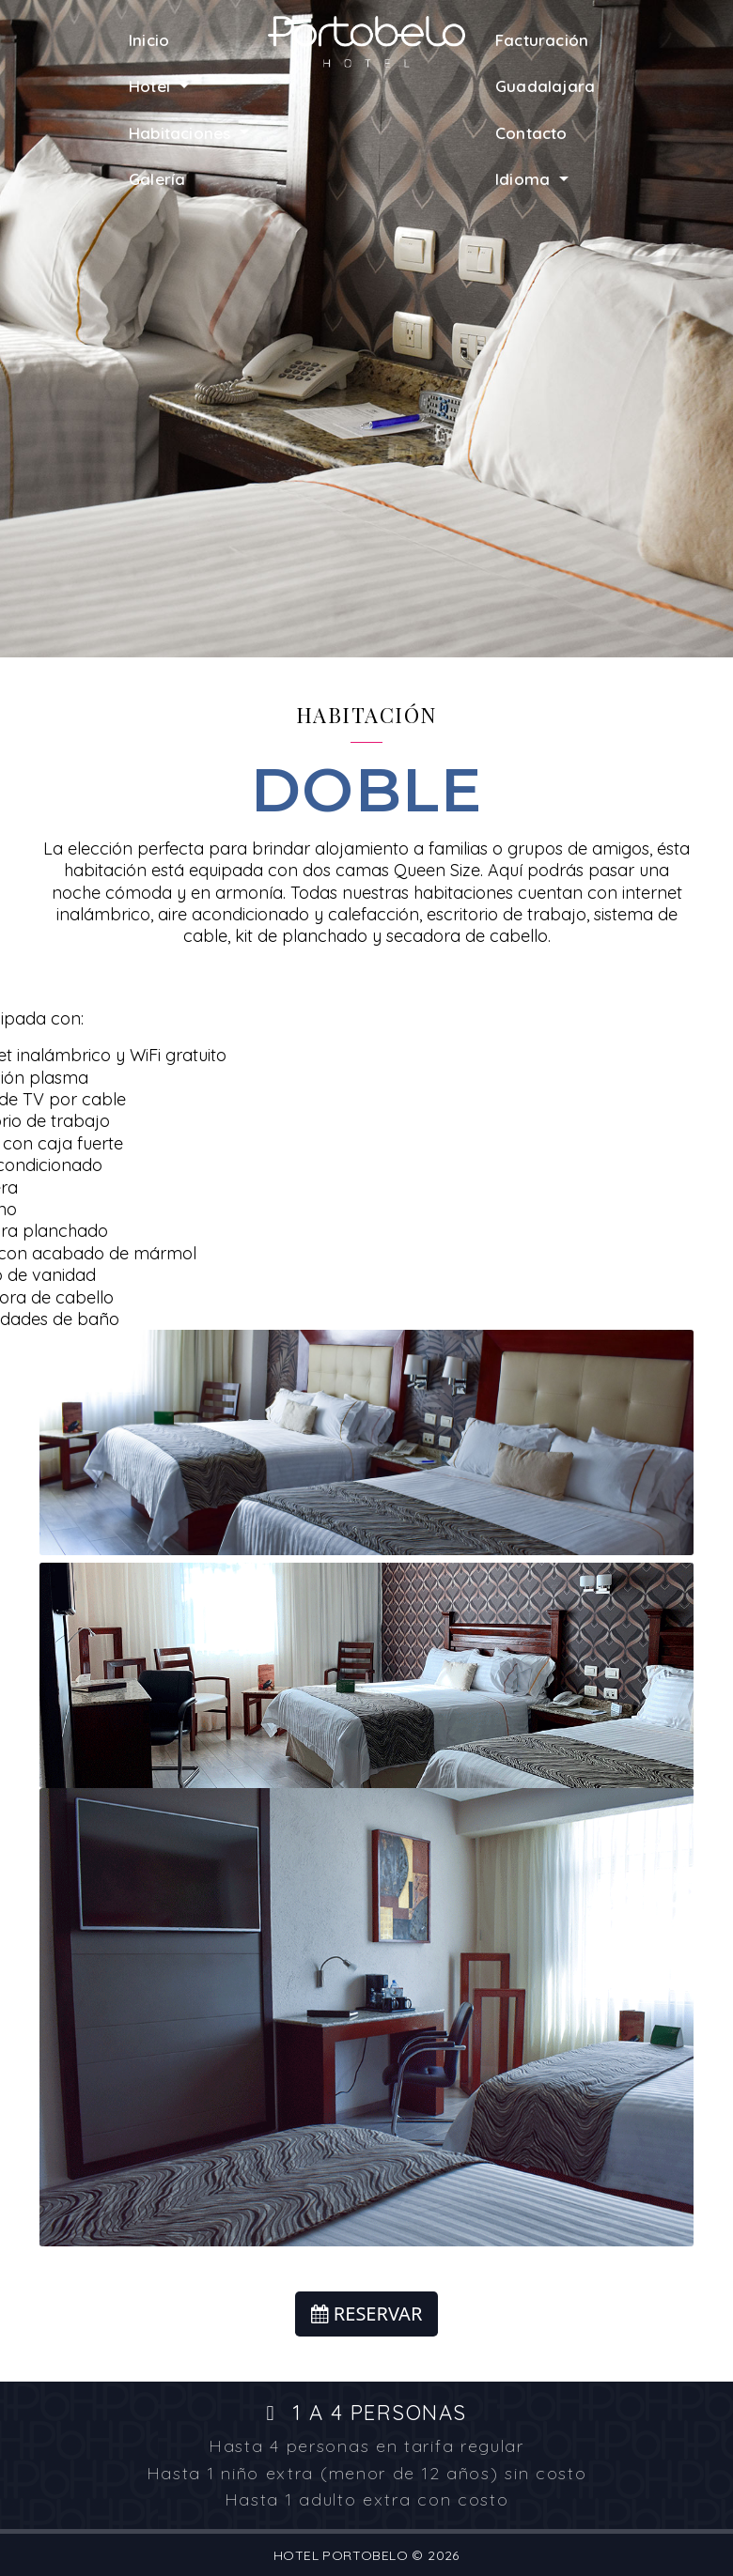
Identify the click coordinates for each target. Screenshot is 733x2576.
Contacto (531, 133)
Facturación (541, 40)
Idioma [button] (524, 179)
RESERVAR (367, 2313)
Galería (157, 179)
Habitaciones (182, 133)
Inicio (149, 40)
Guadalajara (545, 86)
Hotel (152, 86)
